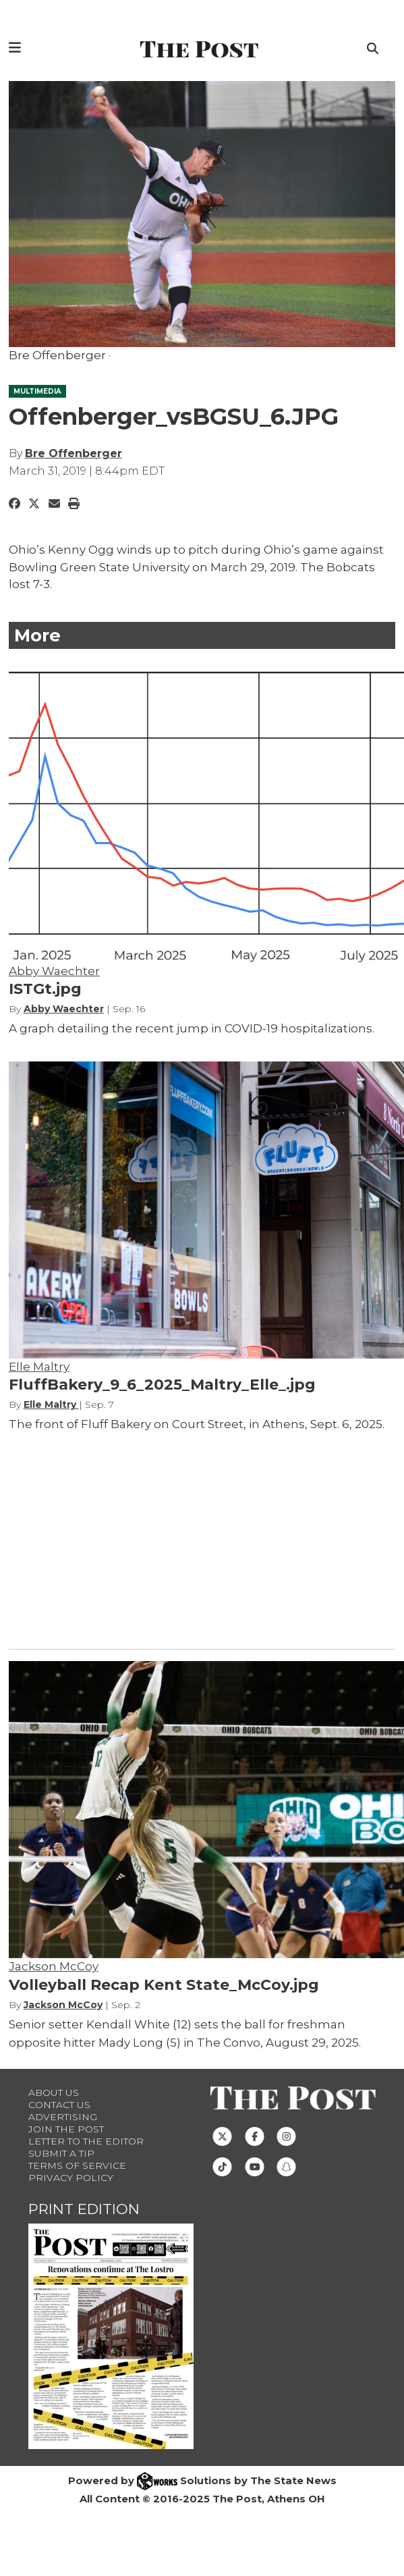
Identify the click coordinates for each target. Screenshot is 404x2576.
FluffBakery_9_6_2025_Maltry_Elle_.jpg (162, 1384)
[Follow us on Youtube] (254, 2165)
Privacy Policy (70, 2178)
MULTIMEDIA (37, 391)
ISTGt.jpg (45, 989)
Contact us (59, 2105)
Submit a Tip (61, 2153)
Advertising (62, 2117)
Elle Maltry (39, 1366)
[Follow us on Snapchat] (286, 2165)
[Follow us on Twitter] (222, 2135)
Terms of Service (77, 2165)
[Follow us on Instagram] (286, 2135)
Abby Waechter (54, 971)
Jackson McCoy (53, 1966)
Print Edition (84, 2209)
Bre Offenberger (73, 453)
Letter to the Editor (86, 2141)
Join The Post (66, 2129)
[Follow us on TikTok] (222, 2165)
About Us (53, 2092)
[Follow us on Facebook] (254, 2135)
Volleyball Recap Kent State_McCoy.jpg (164, 1985)
